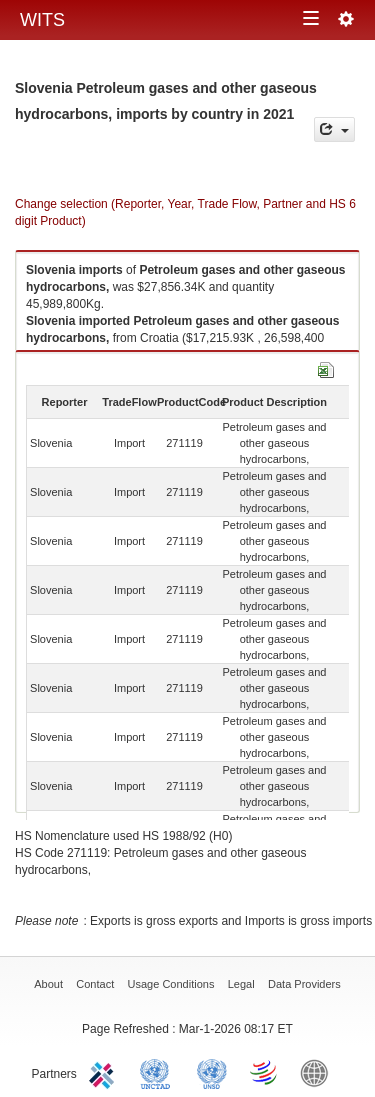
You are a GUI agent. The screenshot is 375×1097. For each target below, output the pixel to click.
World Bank (319, 1072)
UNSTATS (212, 1072)
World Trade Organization (265, 1072)
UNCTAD (159, 1072)
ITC (105, 1072)
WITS (42, 20)
